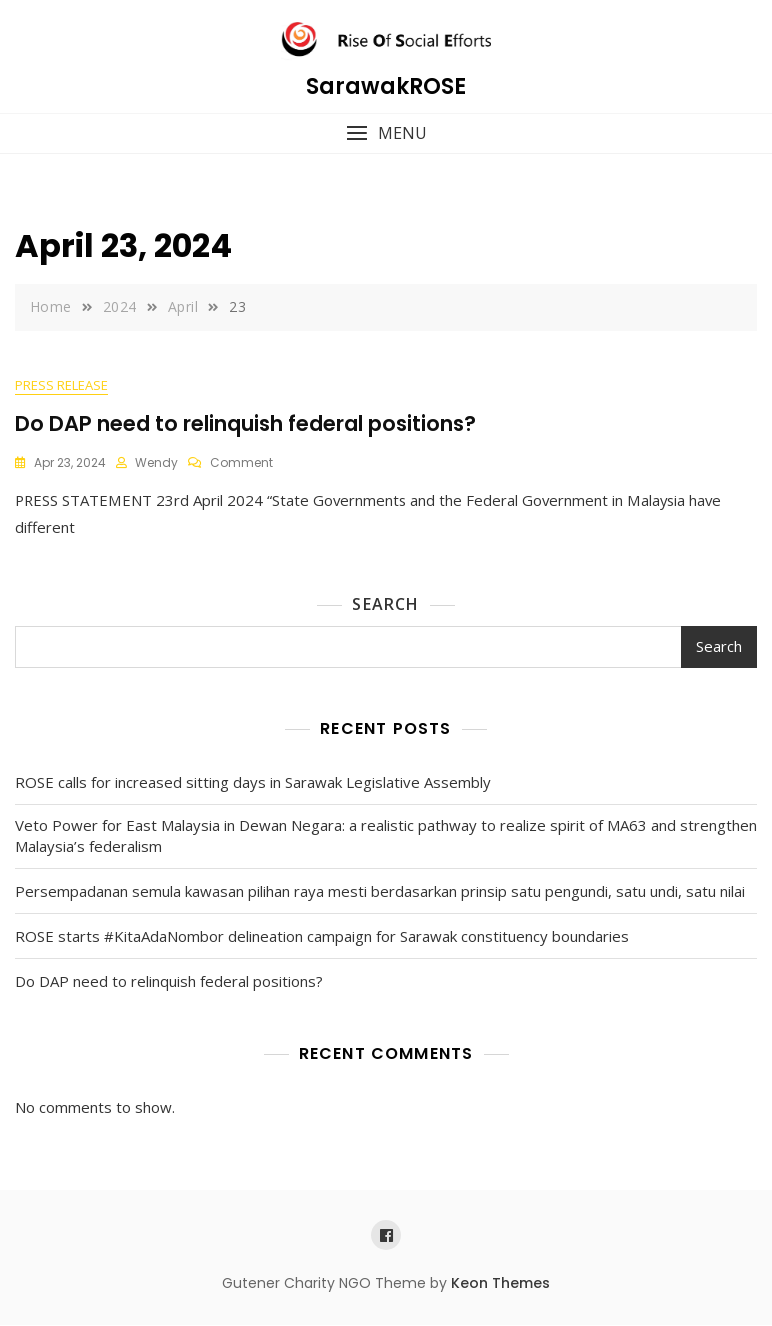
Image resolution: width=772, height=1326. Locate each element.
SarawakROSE (386, 86)
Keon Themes (500, 1284)
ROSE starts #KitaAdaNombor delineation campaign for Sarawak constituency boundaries (322, 937)
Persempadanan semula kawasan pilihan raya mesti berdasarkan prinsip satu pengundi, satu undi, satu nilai (380, 892)
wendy (156, 463)
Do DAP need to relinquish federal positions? (245, 423)
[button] (386, 133)
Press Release (61, 386)
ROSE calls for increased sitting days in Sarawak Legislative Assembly (253, 783)
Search (385, 605)
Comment (241, 463)
